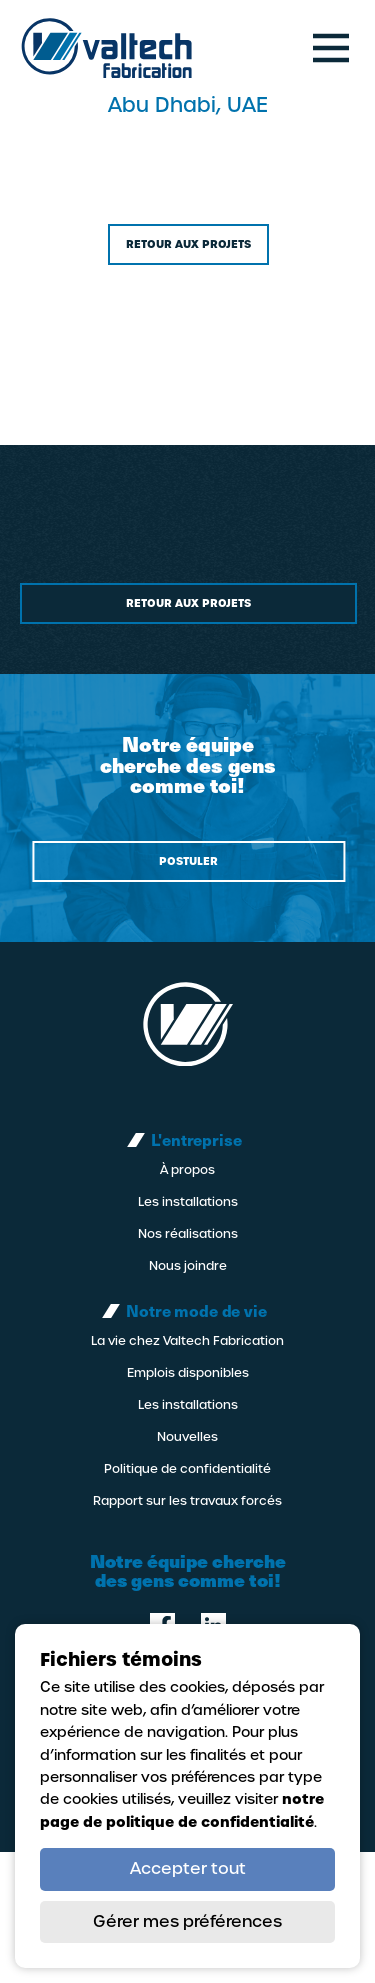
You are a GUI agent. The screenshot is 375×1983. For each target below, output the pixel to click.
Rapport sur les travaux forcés (187, 1501)
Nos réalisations (188, 1234)
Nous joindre (188, 1266)
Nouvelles (187, 1437)
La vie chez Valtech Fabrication (187, 1341)
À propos (187, 1170)
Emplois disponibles (188, 1373)
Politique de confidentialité (187, 1469)
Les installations (188, 1202)
